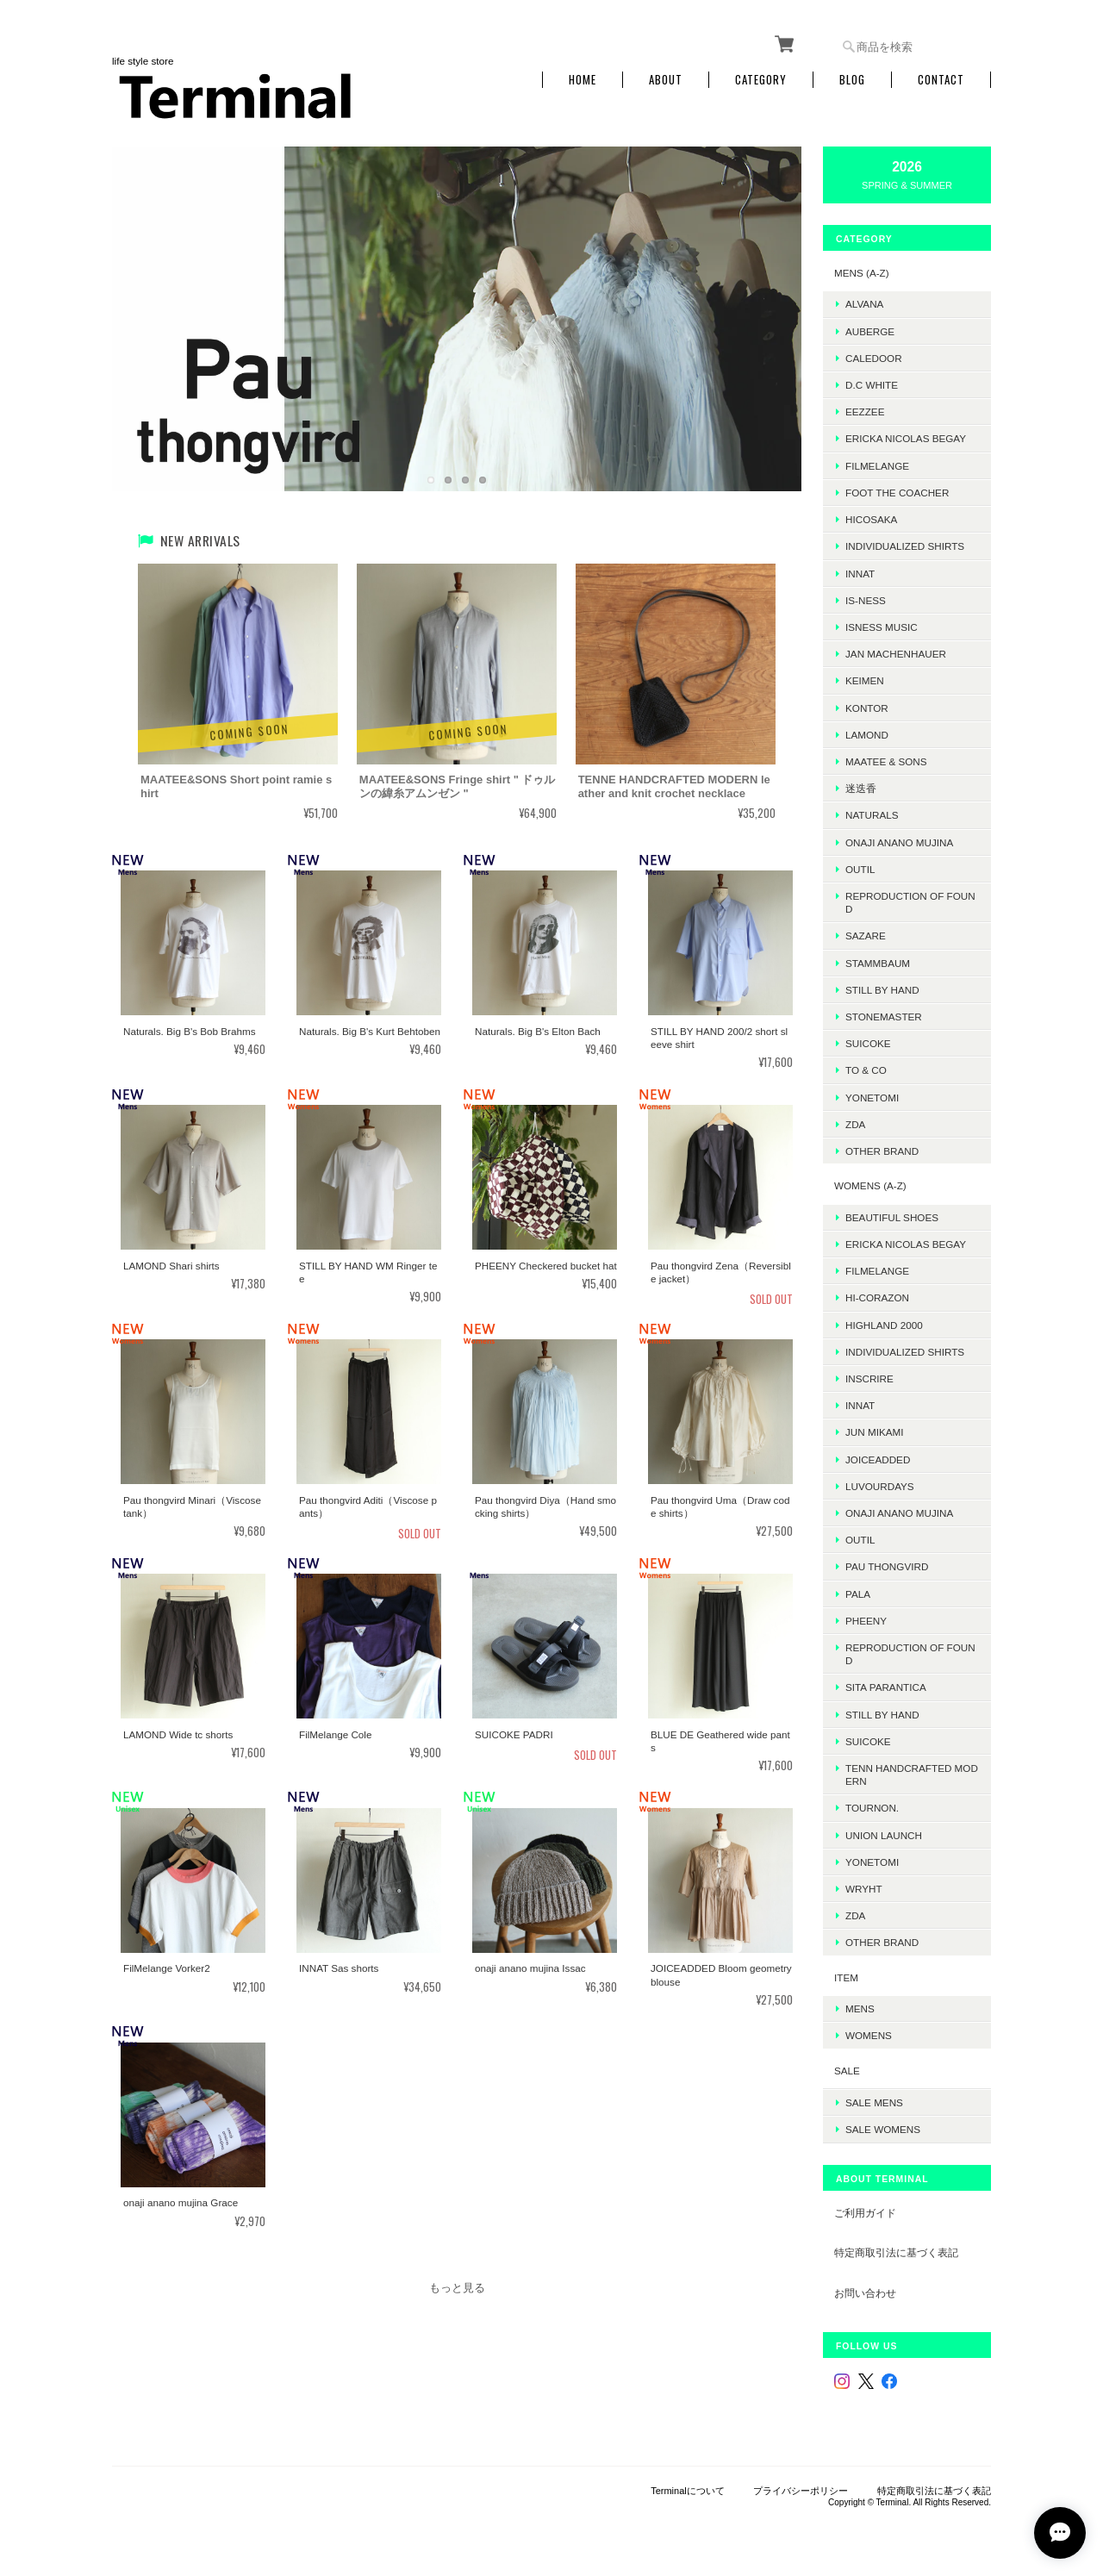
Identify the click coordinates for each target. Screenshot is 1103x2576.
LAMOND (866, 734)
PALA (857, 1594)
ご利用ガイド (865, 2212)
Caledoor (873, 358)
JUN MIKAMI (874, 1432)
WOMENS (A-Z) (870, 1185)
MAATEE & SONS (886, 761)
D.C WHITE (871, 384)
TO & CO (866, 1070)
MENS (860, 2008)
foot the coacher (897, 492)
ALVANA (864, 303)
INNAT (860, 573)
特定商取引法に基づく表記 (896, 2252)
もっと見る (457, 2287)
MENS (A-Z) (861, 272)
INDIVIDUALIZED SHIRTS (904, 546)
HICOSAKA (871, 519)
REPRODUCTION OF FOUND (910, 902)
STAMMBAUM (877, 963)
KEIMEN (864, 680)
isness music (881, 627)
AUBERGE (869, 331)
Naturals (871, 814)
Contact (941, 80)
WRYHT (863, 1888)
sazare (865, 935)
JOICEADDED (877, 1459)
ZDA (855, 1124)
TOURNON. (872, 1807)
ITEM (846, 1977)
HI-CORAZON (877, 1297)
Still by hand (882, 989)
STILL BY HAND (882, 1714)
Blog (852, 80)
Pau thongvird (886, 1566)
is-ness (865, 600)
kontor (866, 708)
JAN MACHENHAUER (895, 653)
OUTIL (860, 869)
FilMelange (877, 465)
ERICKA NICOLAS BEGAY (905, 438)
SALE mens (874, 2102)
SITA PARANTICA (885, 1687)
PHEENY (866, 1620)
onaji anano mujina (899, 842)
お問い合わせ (865, 2292)
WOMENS (868, 2035)
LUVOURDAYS (879, 1486)
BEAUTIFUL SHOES (891, 1217)
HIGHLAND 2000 (884, 1325)
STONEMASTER (883, 1016)
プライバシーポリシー (800, 2491)
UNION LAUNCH (883, 1835)
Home (582, 80)
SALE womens (882, 2129)
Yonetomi (872, 1097)
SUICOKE (868, 1043)
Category (761, 80)
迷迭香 (860, 788)
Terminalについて (688, 2491)
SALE (847, 2070)
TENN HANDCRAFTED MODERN (911, 1774)
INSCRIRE (869, 1378)
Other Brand (882, 1151)
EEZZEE (864, 411)
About (665, 80)
